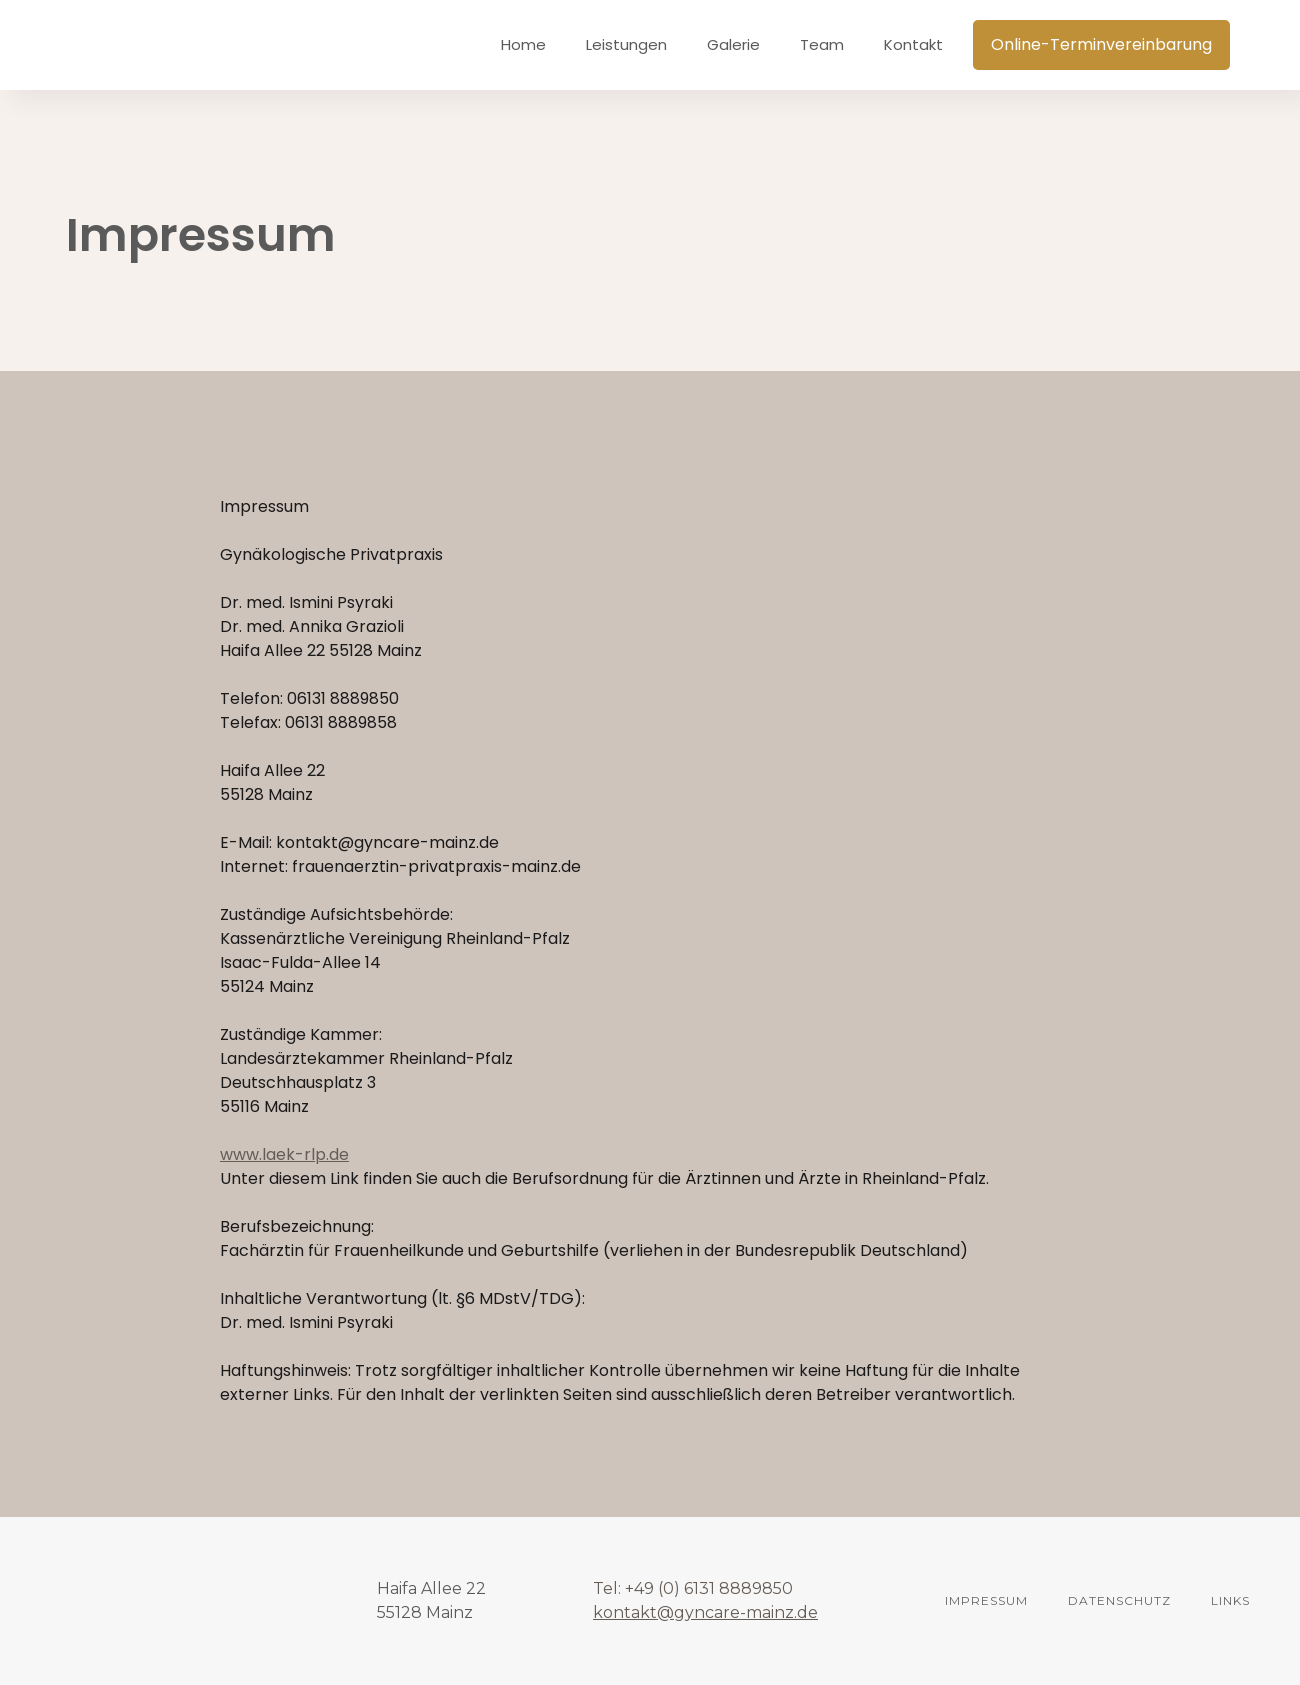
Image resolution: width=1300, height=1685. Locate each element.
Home (523, 44)
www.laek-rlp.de (284, 1154)
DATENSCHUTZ (1119, 1600)
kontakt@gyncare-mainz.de (705, 1612)
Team (822, 44)
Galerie (733, 44)
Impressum (986, 1600)
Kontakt (913, 44)
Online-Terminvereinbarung (1101, 44)
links (1230, 1600)
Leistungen (626, 44)
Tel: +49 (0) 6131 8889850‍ (693, 1588)
